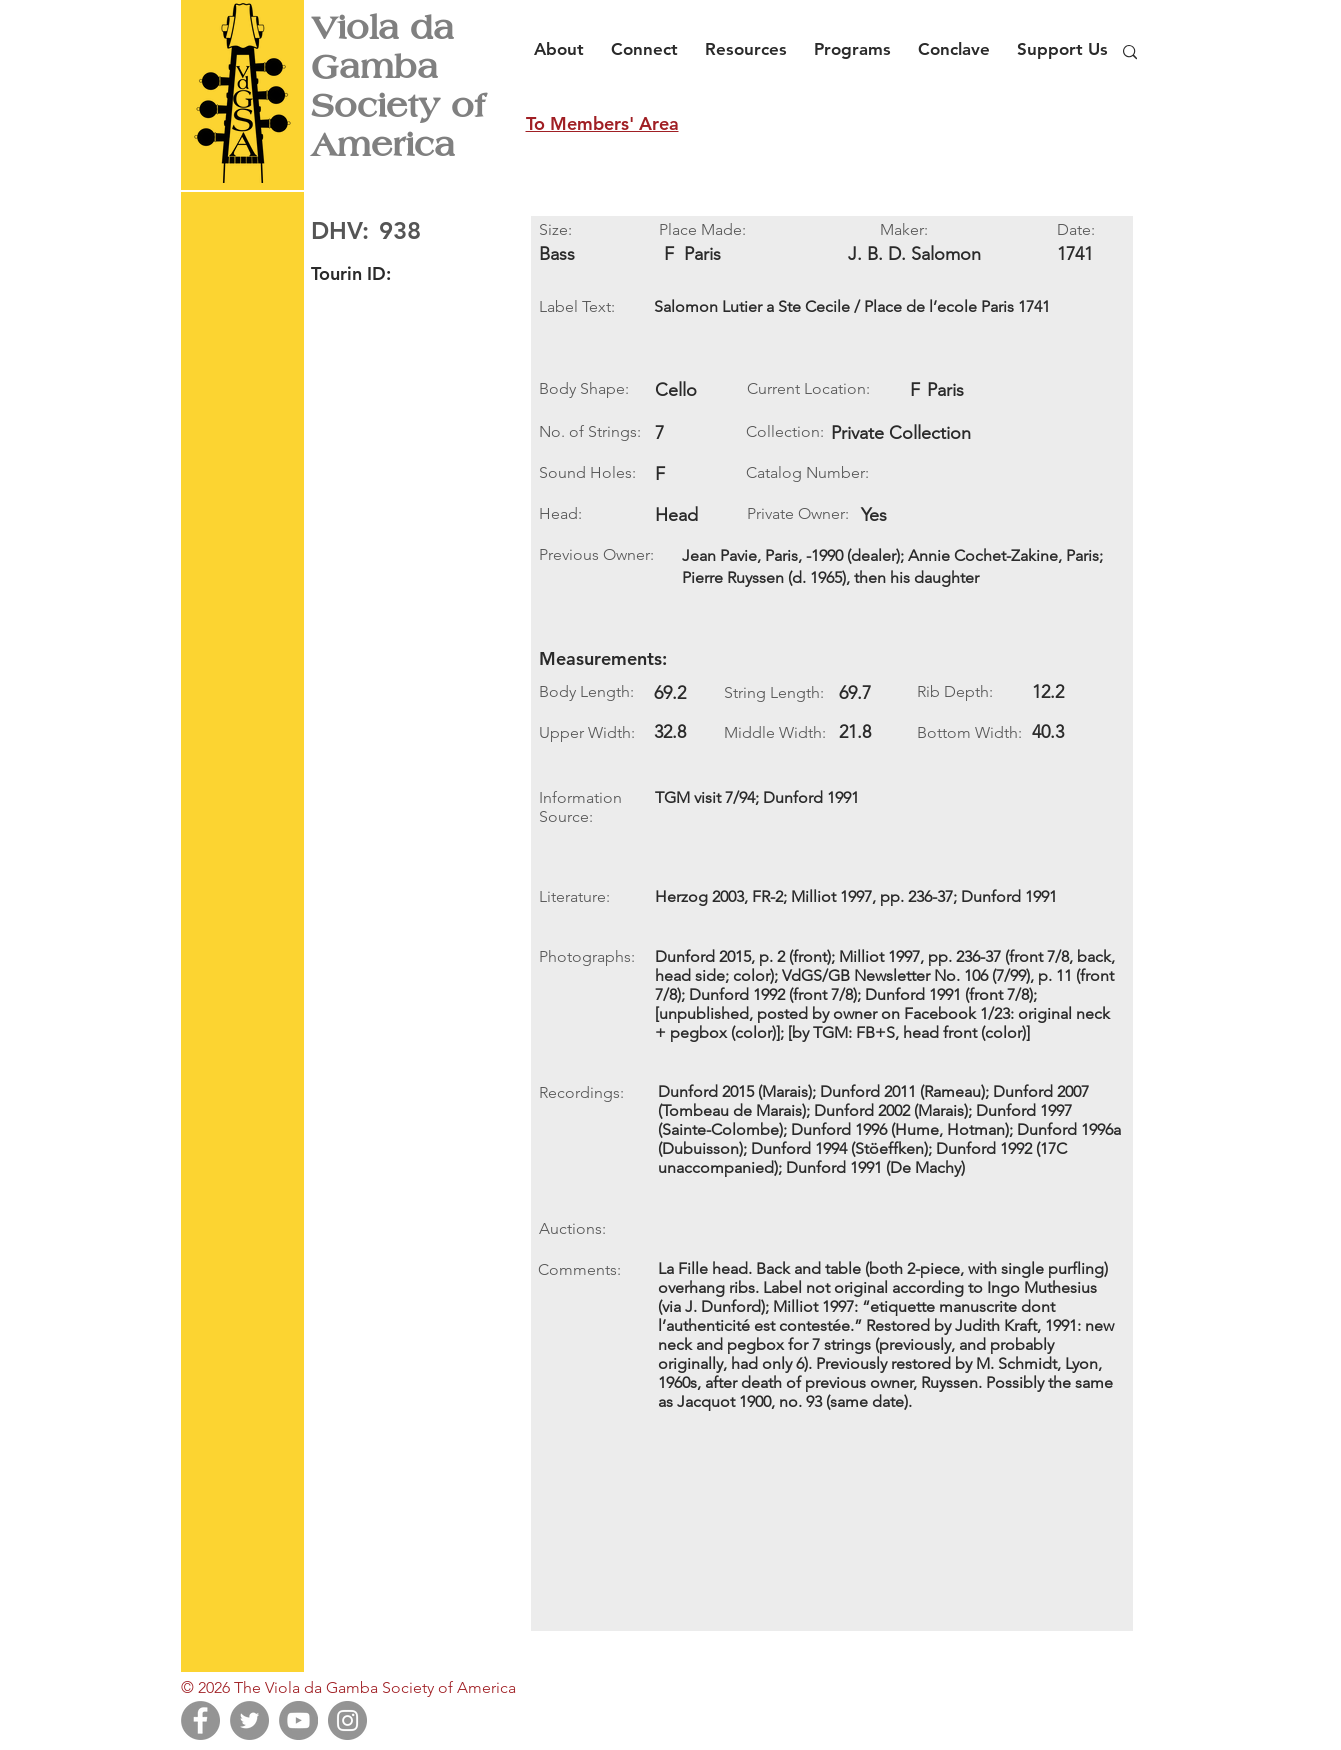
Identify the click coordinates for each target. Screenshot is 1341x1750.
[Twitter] (249, 1720)
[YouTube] (298, 1720)
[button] (564, 40)
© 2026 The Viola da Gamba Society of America (348, 1687)
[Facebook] (200, 1720)
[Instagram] (347, 1720)
